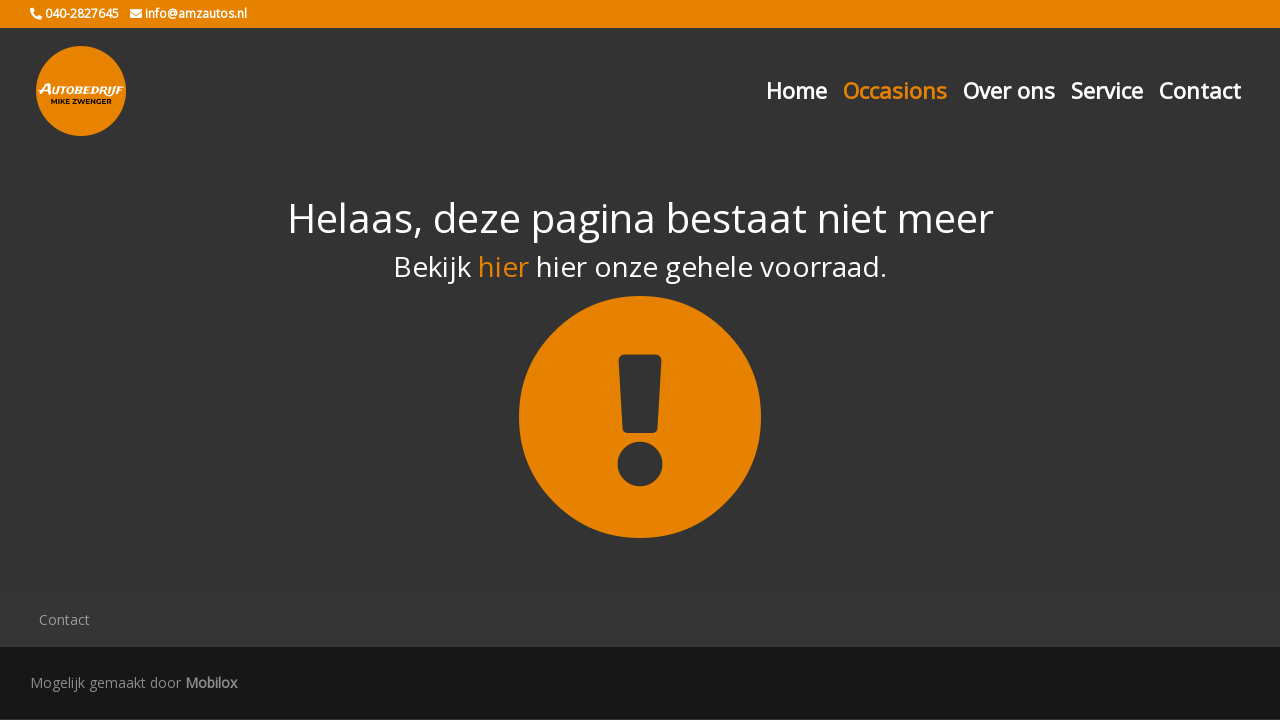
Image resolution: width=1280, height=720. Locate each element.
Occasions (895, 90)
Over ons (1009, 90)
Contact (1200, 90)
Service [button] (1107, 90)
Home (796, 90)
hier (503, 266)
